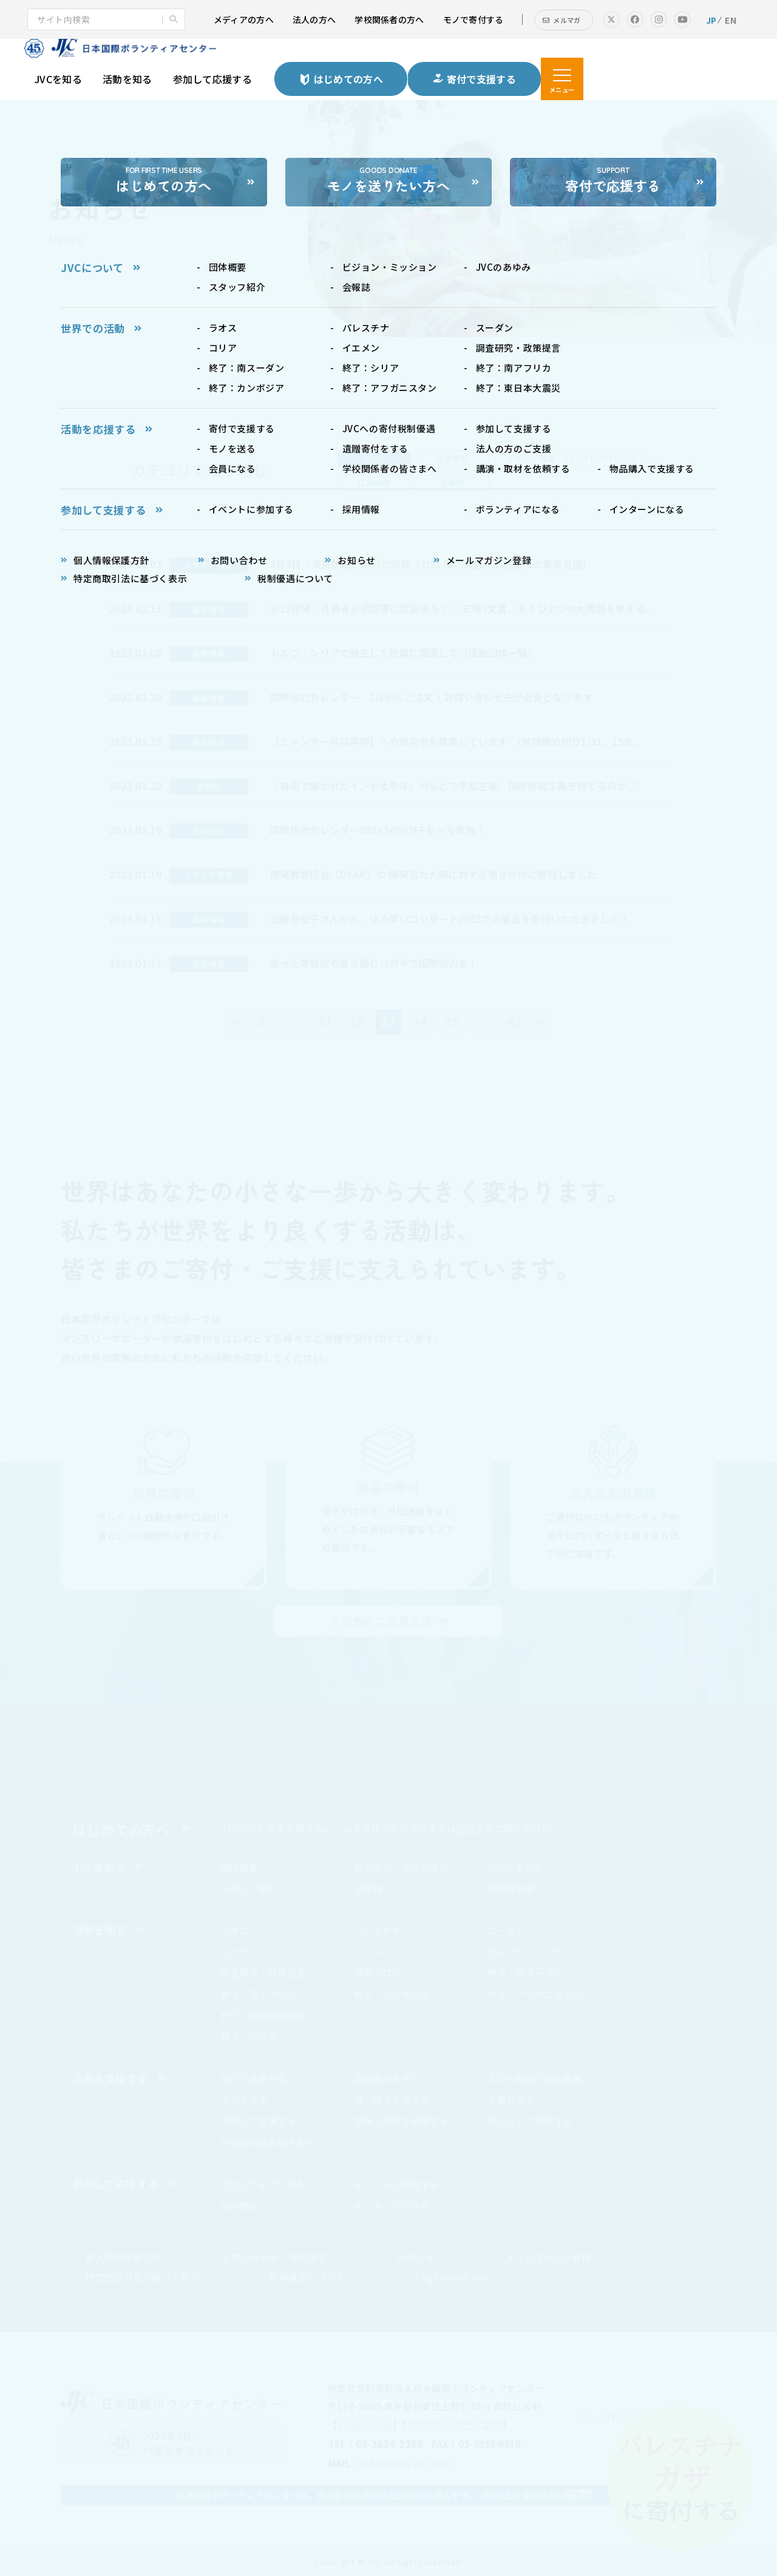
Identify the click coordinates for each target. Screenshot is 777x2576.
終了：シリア (249, 2036)
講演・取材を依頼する (402, 2121)
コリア (235, 1951)
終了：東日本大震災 (263, 2015)
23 (388, 1021)
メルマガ (566, 20)
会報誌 (369, 1888)
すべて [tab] (374, 458)
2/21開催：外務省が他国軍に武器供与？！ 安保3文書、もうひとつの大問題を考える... (461, 608)
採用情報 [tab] (374, 483)
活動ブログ (378, 1972)
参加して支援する (259, 2121)
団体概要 (240, 1867)
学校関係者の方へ (389, 19)
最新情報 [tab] (452, 458)
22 (357, 1021)
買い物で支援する (392, 2099)
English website (452, 2277)
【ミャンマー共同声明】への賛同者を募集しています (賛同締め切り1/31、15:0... (454, 741)
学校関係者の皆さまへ (268, 2142)
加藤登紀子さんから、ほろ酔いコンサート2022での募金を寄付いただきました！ (449, 918)
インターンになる (392, 2205)
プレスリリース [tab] (609, 458)
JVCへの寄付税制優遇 (535, 2078)
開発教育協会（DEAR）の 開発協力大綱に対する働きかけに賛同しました (433, 874)
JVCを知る (58, 79)
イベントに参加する (397, 2184)
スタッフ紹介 (249, 1888)
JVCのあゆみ (515, 1867)
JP (711, 20)
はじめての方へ (121, 1829)
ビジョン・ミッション (402, 1867)
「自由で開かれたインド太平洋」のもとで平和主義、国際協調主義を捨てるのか (448, 785)
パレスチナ (378, 1930)
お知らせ (416, 2257)
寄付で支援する (254, 2078)
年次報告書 (511, 1888)
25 (452, 1021)
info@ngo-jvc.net (405, 2463)
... (294, 1021)
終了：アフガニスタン (535, 1994)
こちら (470, 1828)
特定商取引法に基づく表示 (142, 2277)
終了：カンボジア (392, 1994)
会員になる (511, 2099)
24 (420, 1021)
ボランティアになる (263, 2184)
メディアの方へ (244, 19)
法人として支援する (530, 2121)
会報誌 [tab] (452, 483)
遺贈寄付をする (388, 2078)
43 (515, 1021)
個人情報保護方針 (123, 2257)
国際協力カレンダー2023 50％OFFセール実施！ (377, 830)
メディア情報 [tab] (530, 458)
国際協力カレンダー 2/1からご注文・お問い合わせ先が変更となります (431, 697)
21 (325, 1021)
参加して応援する (213, 79)
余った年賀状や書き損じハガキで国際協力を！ (374, 963)
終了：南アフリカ (259, 1994)
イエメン (373, 1951)
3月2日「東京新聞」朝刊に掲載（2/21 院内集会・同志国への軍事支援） (431, 564)
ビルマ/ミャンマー (528, 1951)
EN (730, 20)
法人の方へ (314, 19)
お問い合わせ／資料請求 (275, 2257)
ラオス (235, 1930)
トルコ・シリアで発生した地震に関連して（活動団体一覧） (404, 652)
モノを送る (244, 2099)
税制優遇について (307, 2277)
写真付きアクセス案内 (455, 2424)
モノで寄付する (473, 19)
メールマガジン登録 (548, 2257)
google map (365, 2424)
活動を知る (127, 79)
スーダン (507, 1930)
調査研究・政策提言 (263, 1972)
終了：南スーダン (526, 1972)
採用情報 (240, 2205)
